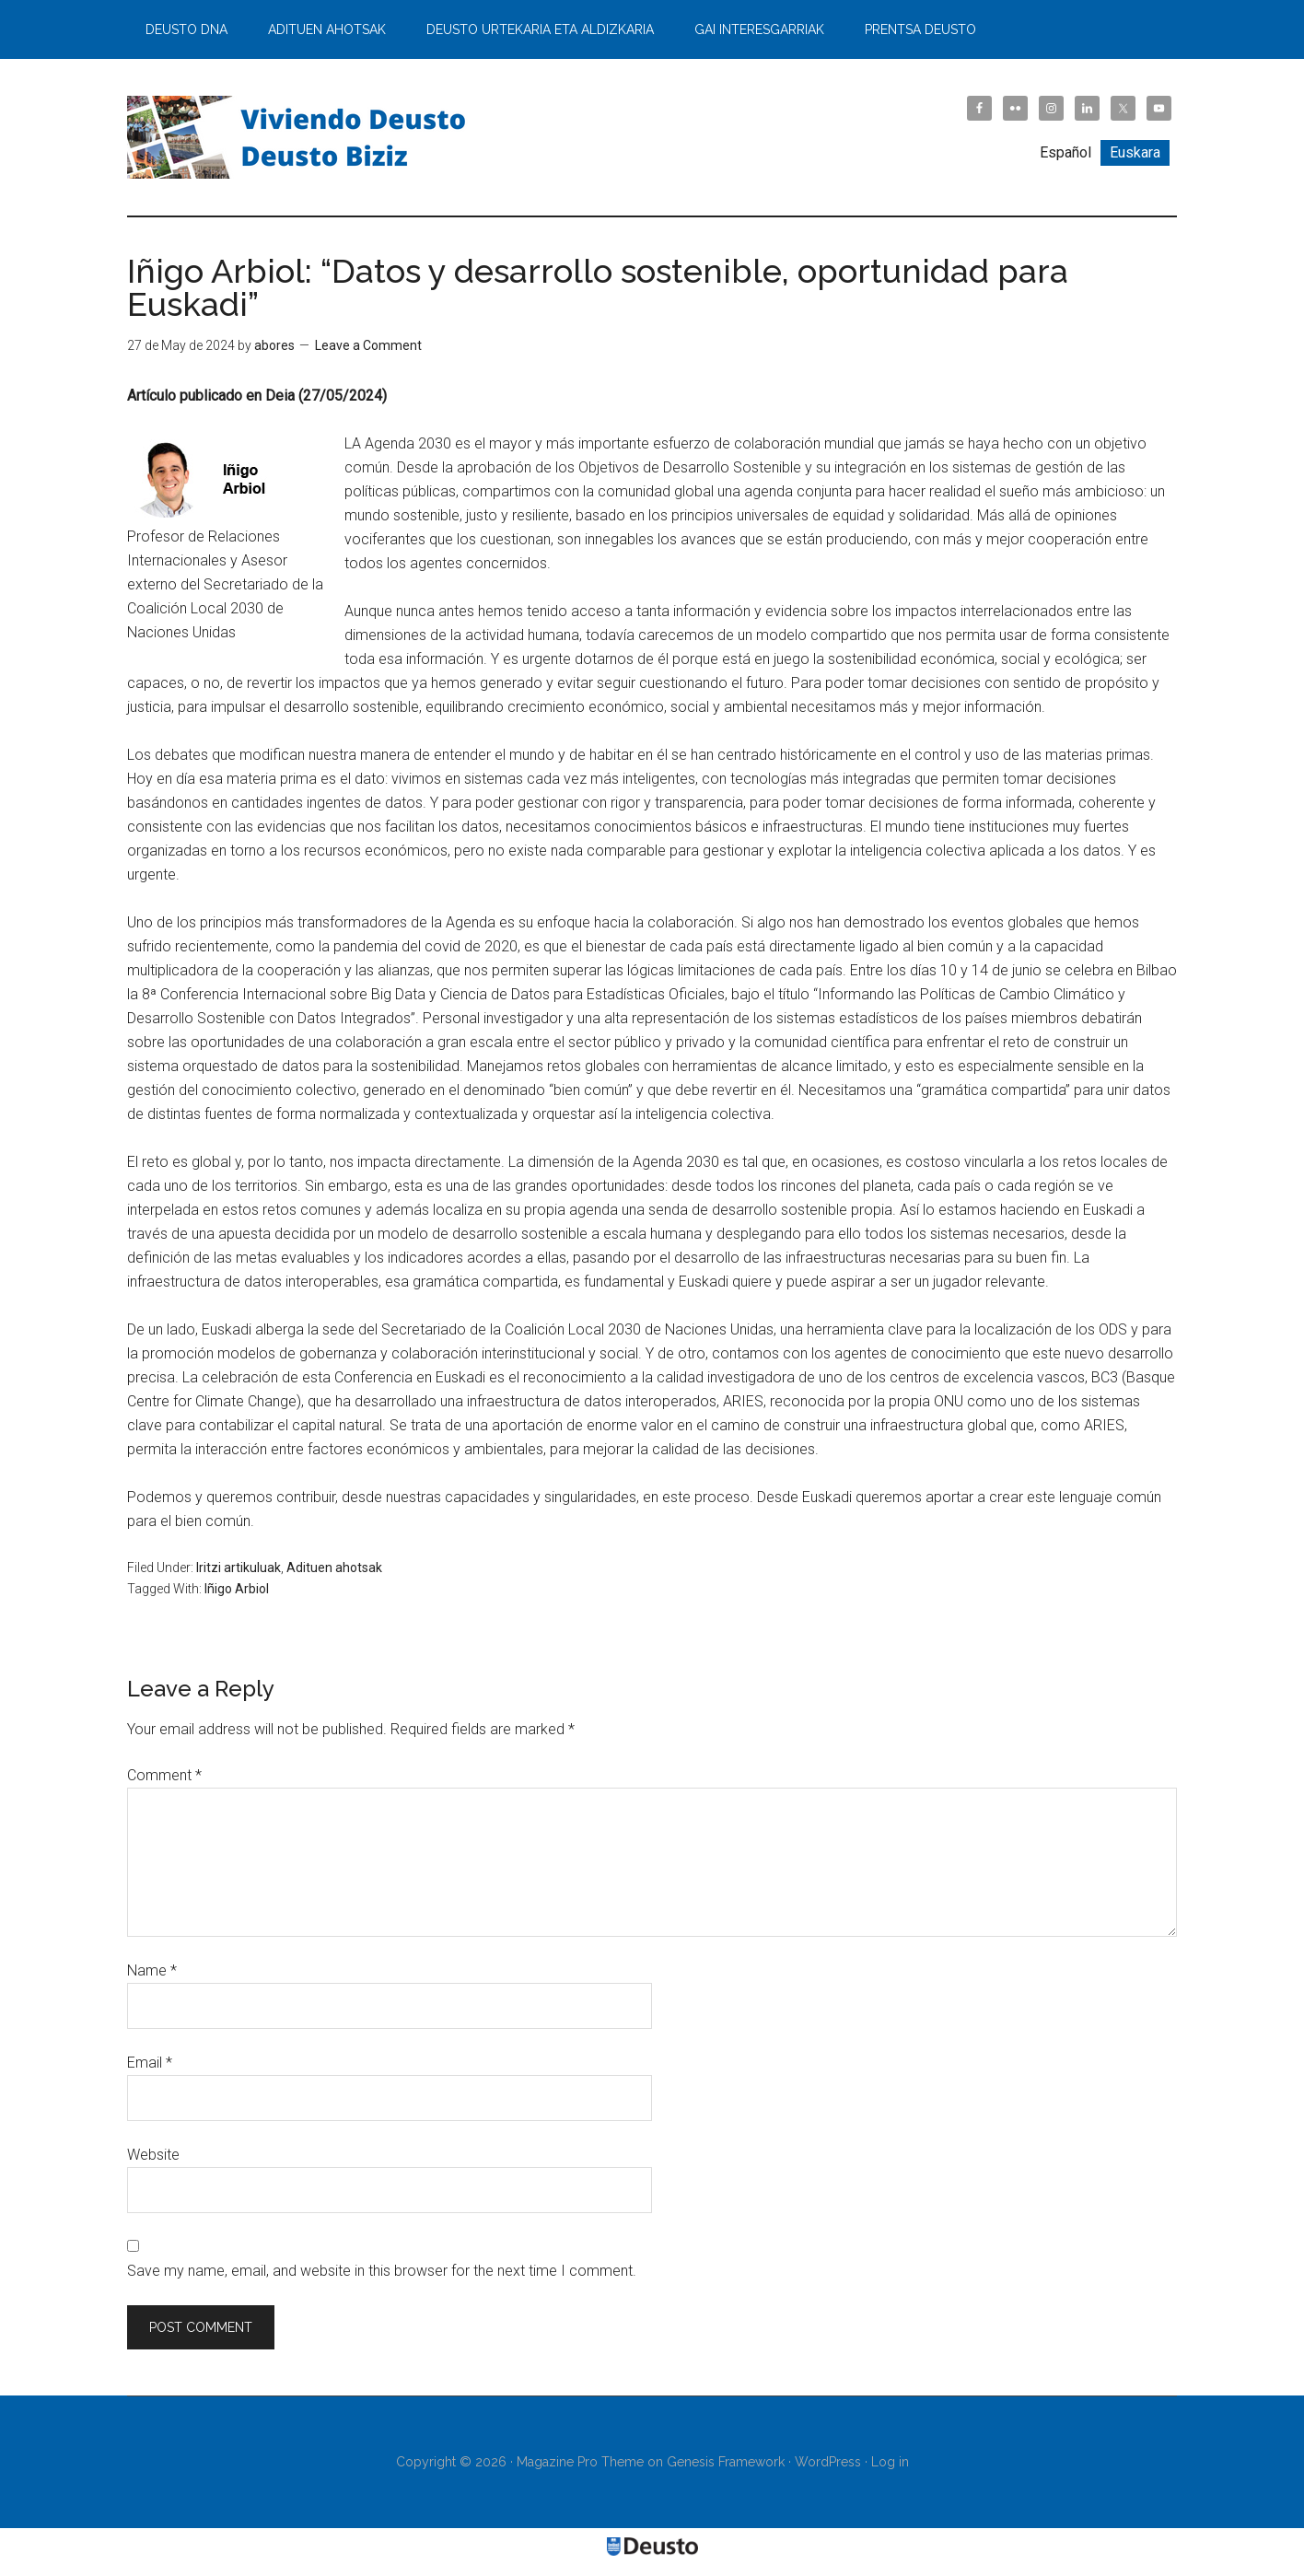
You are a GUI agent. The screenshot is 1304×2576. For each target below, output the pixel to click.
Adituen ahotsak (334, 1567)
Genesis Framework (726, 2461)
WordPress (828, 2461)
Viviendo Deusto (302, 137)
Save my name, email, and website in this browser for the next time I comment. (381, 2270)
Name (152, 1970)
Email (149, 2062)
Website (153, 2154)
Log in (890, 2461)
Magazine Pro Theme (580, 2461)
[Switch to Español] (1065, 153)
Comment (164, 1775)
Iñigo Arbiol (236, 1588)
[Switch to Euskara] (1135, 153)
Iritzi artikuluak (238, 1567)
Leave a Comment (368, 345)
